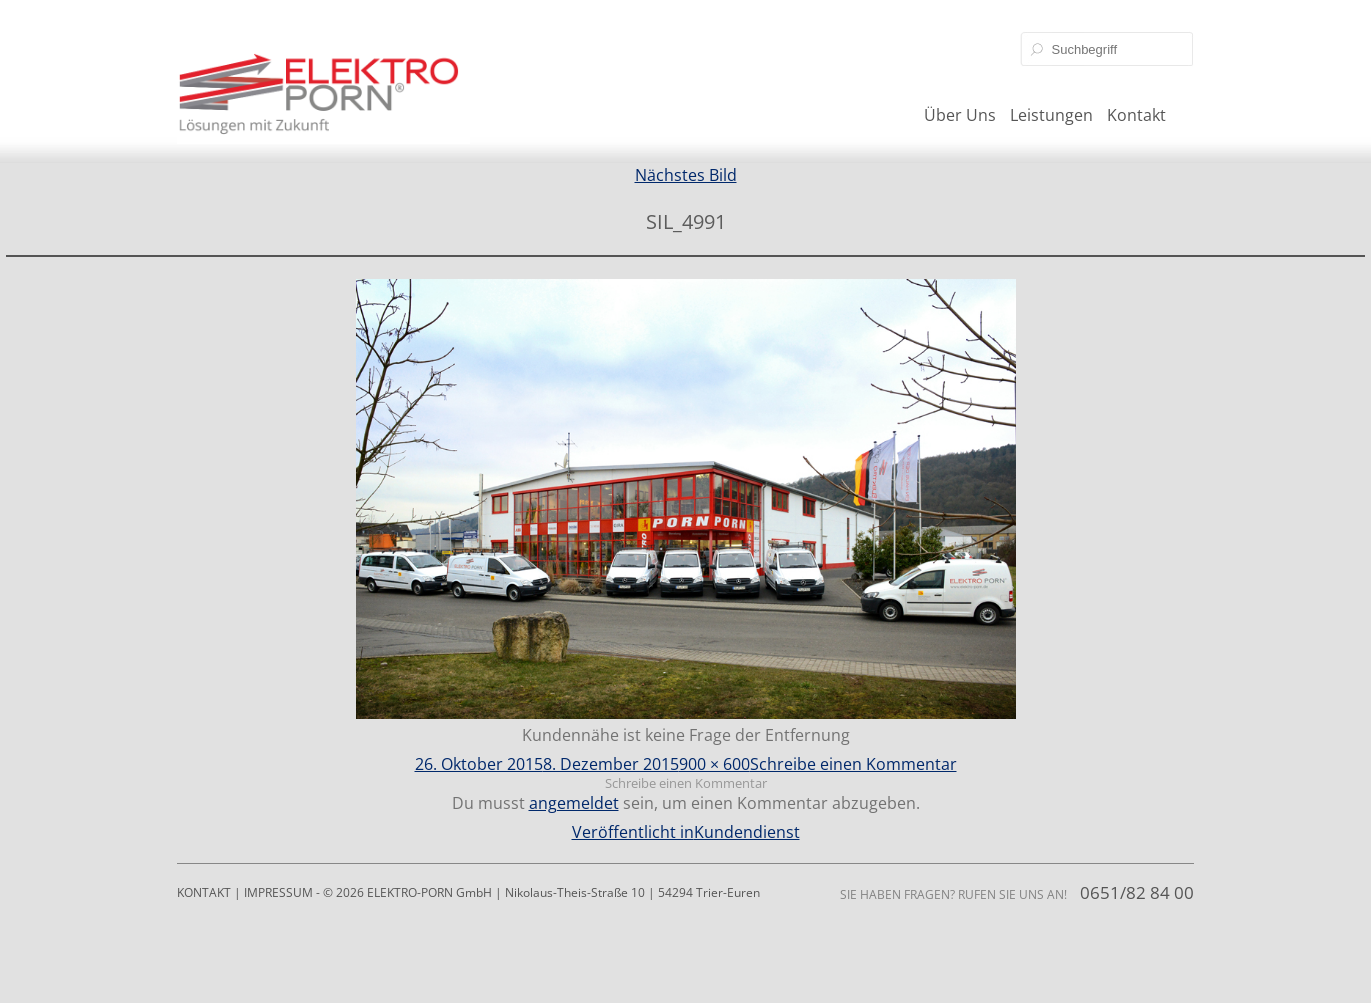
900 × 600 (714, 764)
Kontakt (1136, 115)
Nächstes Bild (686, 175)
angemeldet (574, 803)
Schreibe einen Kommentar (853, 764)
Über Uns (960, 115)
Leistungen (1051, 115)
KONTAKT (204, 892)
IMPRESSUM (278, 892)
